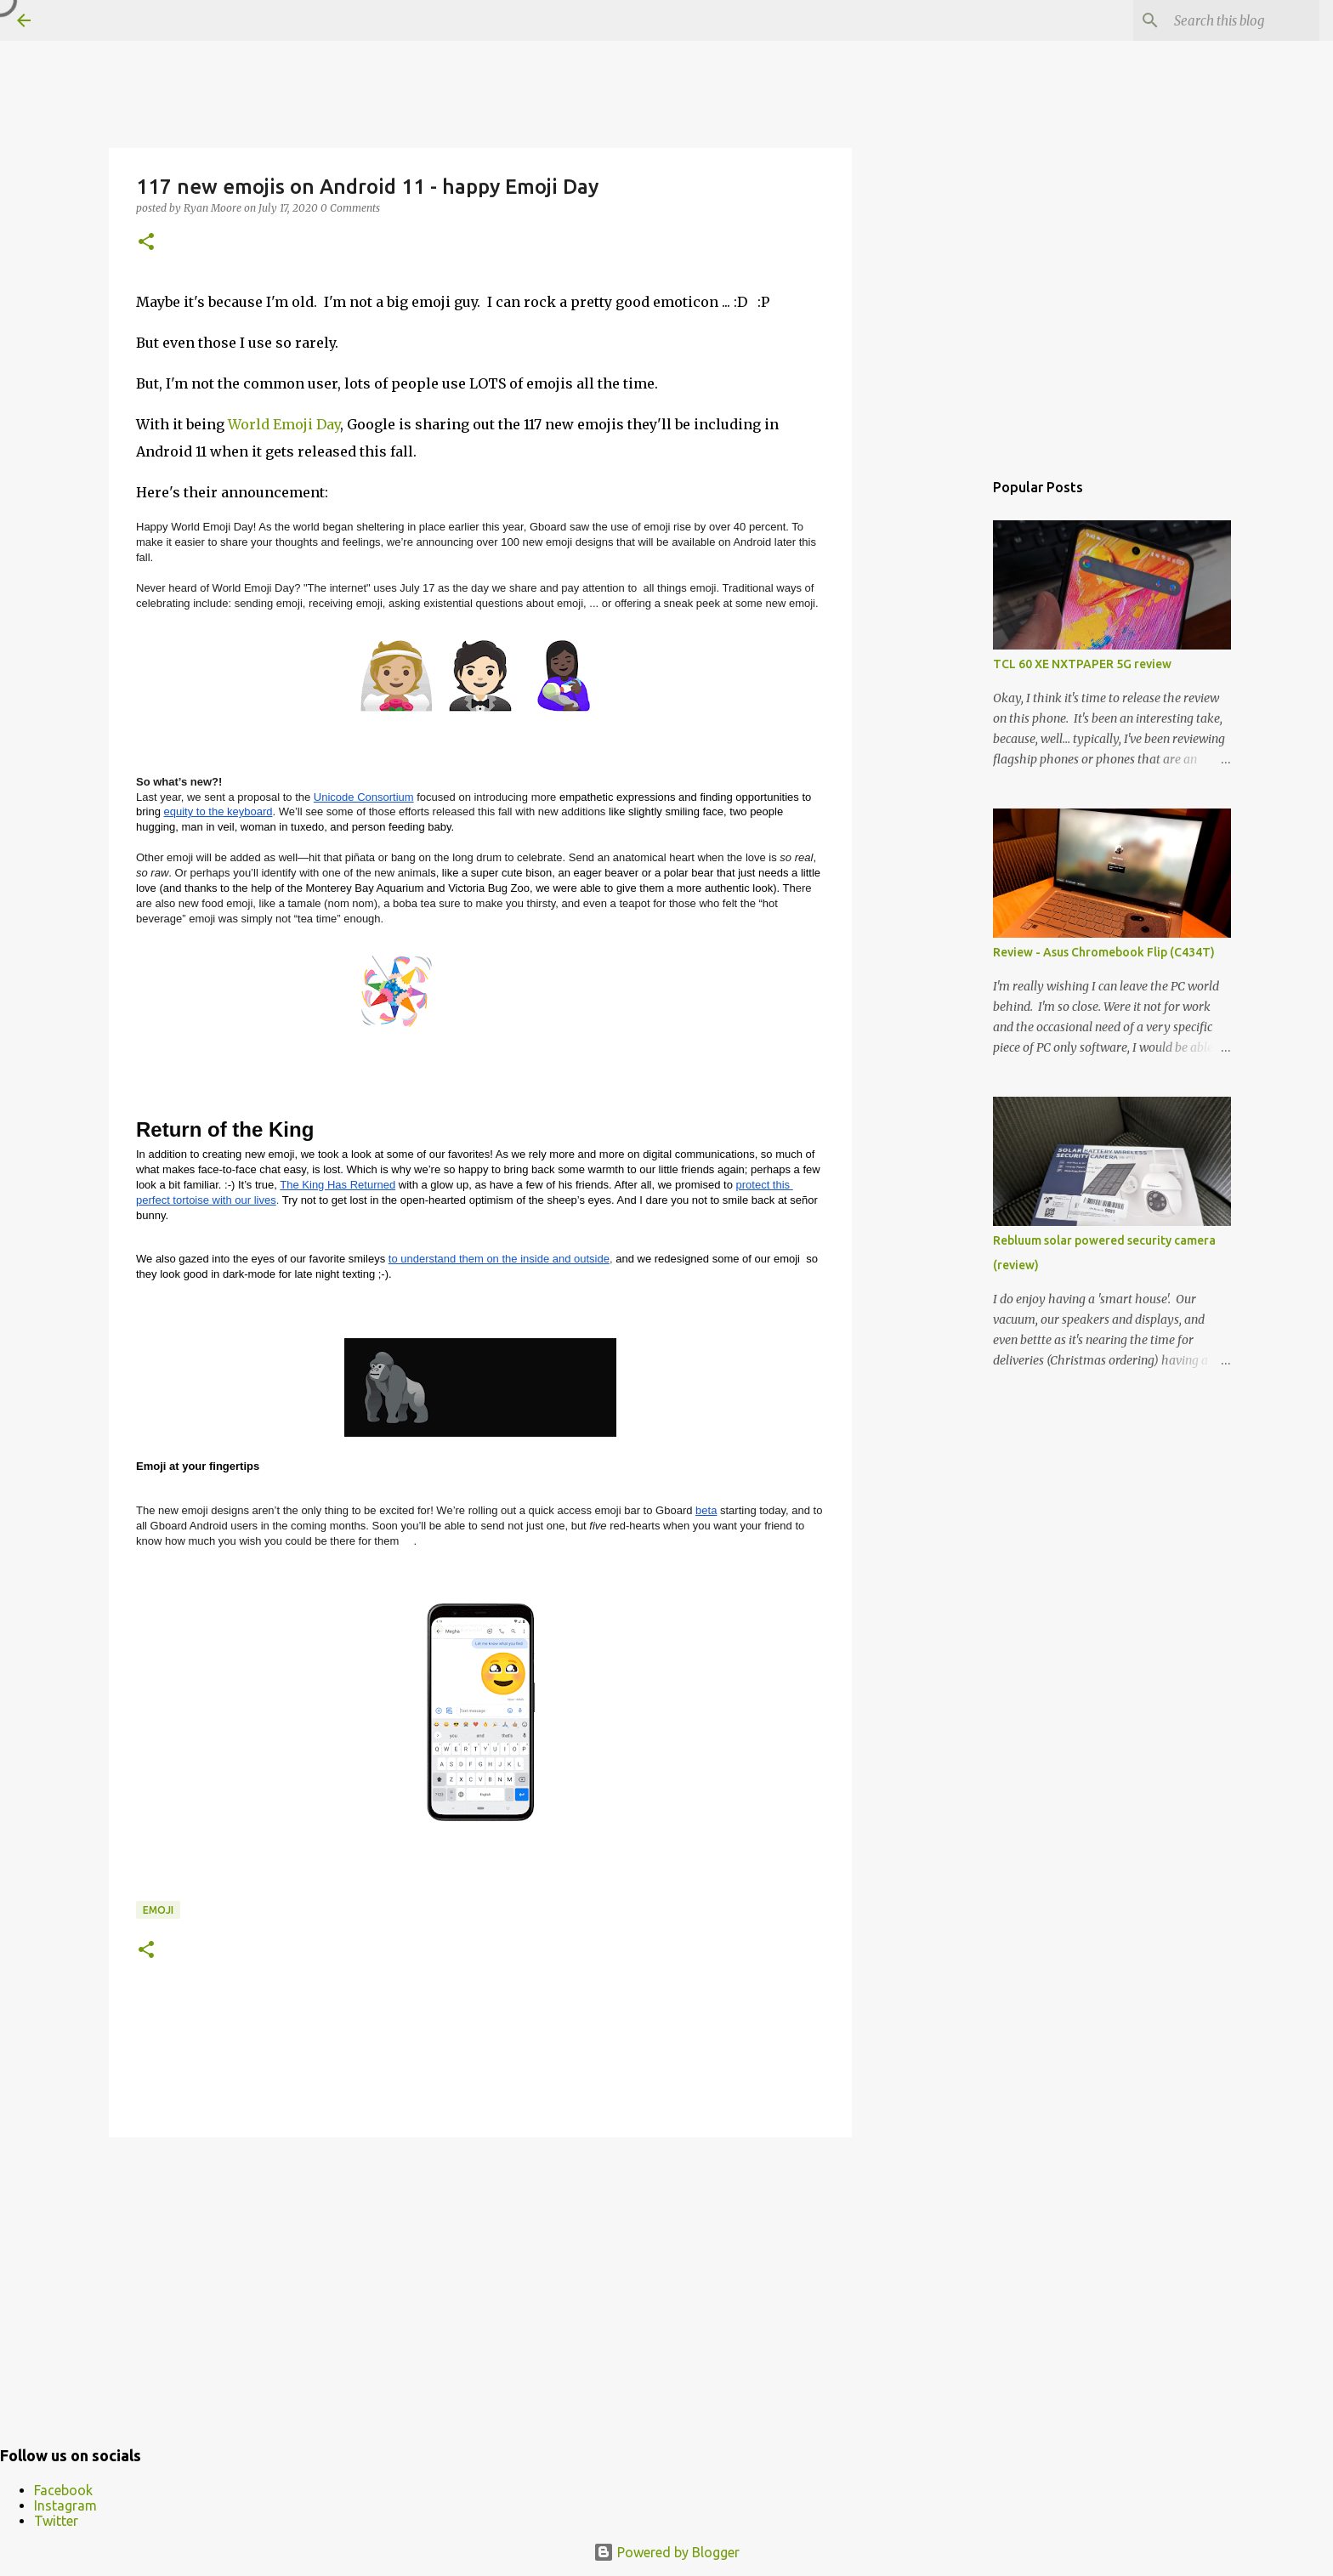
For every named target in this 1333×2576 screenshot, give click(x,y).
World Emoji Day (284, 424)
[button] (146, 242)
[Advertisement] (480, 2282)
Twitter (56, 2520)
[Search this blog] (1230, 20)
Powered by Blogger (666, 2552)
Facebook (63, 2490)
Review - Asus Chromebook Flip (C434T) (1104, 952)
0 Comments (350, 207)
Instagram (65, 2505)
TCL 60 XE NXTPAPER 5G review (1082, 664)
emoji (158, 1909)
